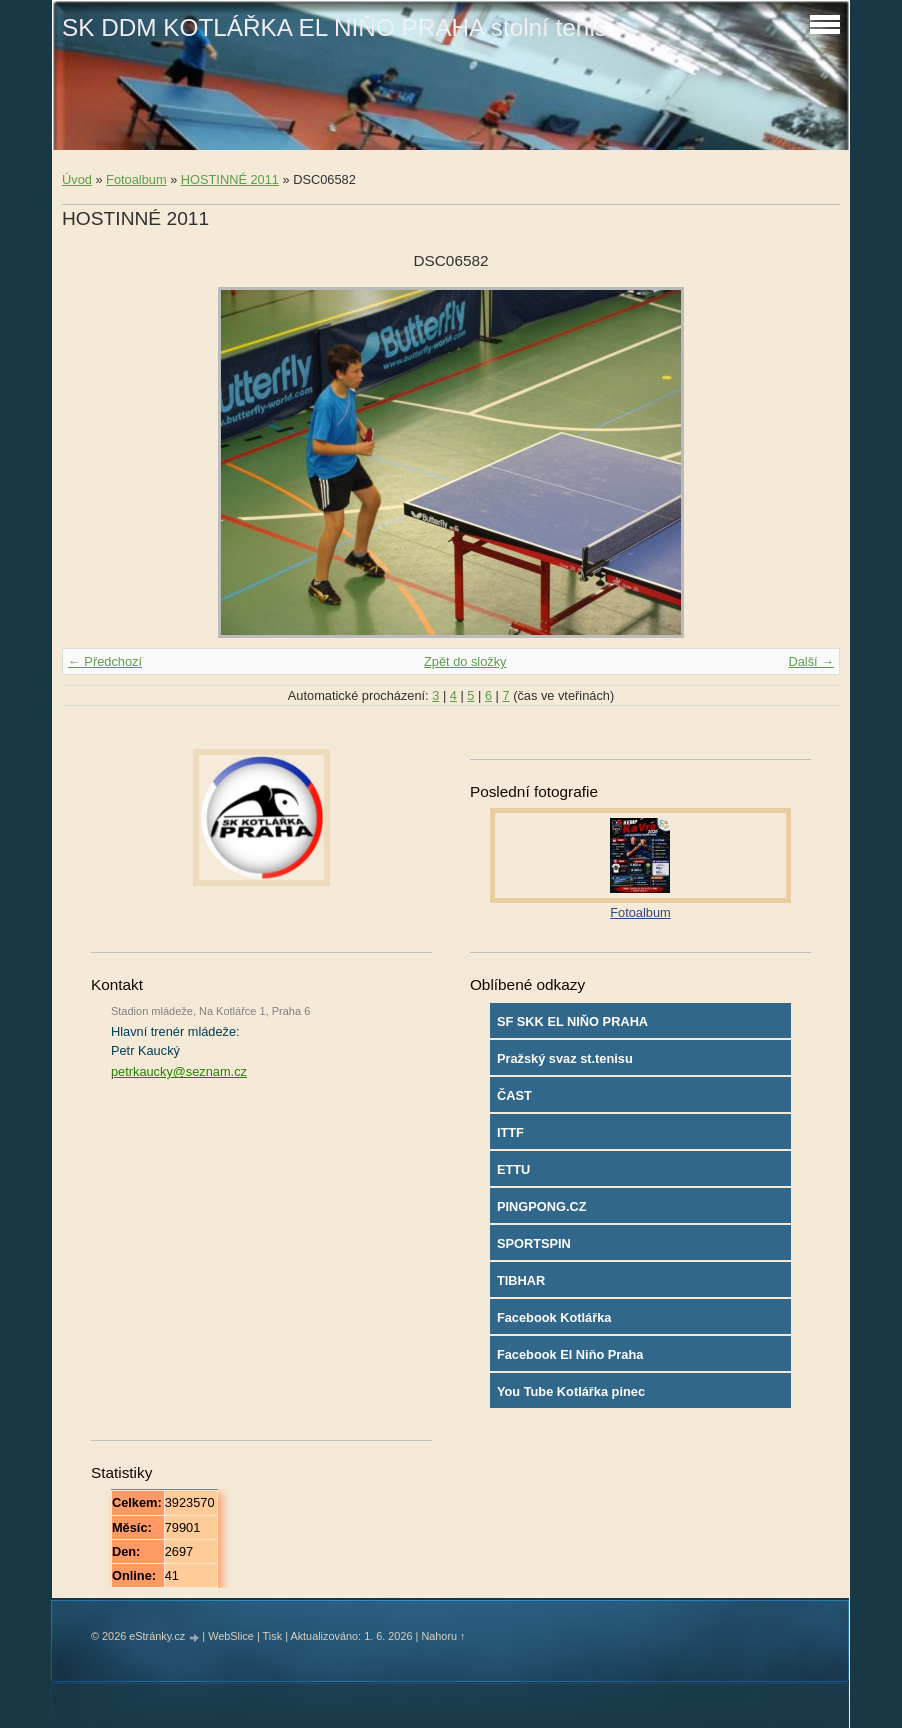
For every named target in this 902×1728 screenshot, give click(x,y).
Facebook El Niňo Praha (570, 1354)
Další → (811, 661)
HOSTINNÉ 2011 (230, 179)
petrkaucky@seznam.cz (179, 1071)
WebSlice (231, 1636)
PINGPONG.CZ (542, 1206)
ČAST (514, 1095)
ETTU (513, 1169)
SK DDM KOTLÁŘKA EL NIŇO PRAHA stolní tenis (334, 27)
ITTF (510, 1132)
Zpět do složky (465, 661)
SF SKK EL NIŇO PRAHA (572, 1021)
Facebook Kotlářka (554, 1317)
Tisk (273, 1636)
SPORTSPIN (534, 1243)
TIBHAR (521, 1280)
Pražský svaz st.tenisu (565, 1058)
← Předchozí (105, 661)
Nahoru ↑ (443, 1636)
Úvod (77, 179)
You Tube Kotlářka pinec (571, 1391)
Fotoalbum (136, 179)
